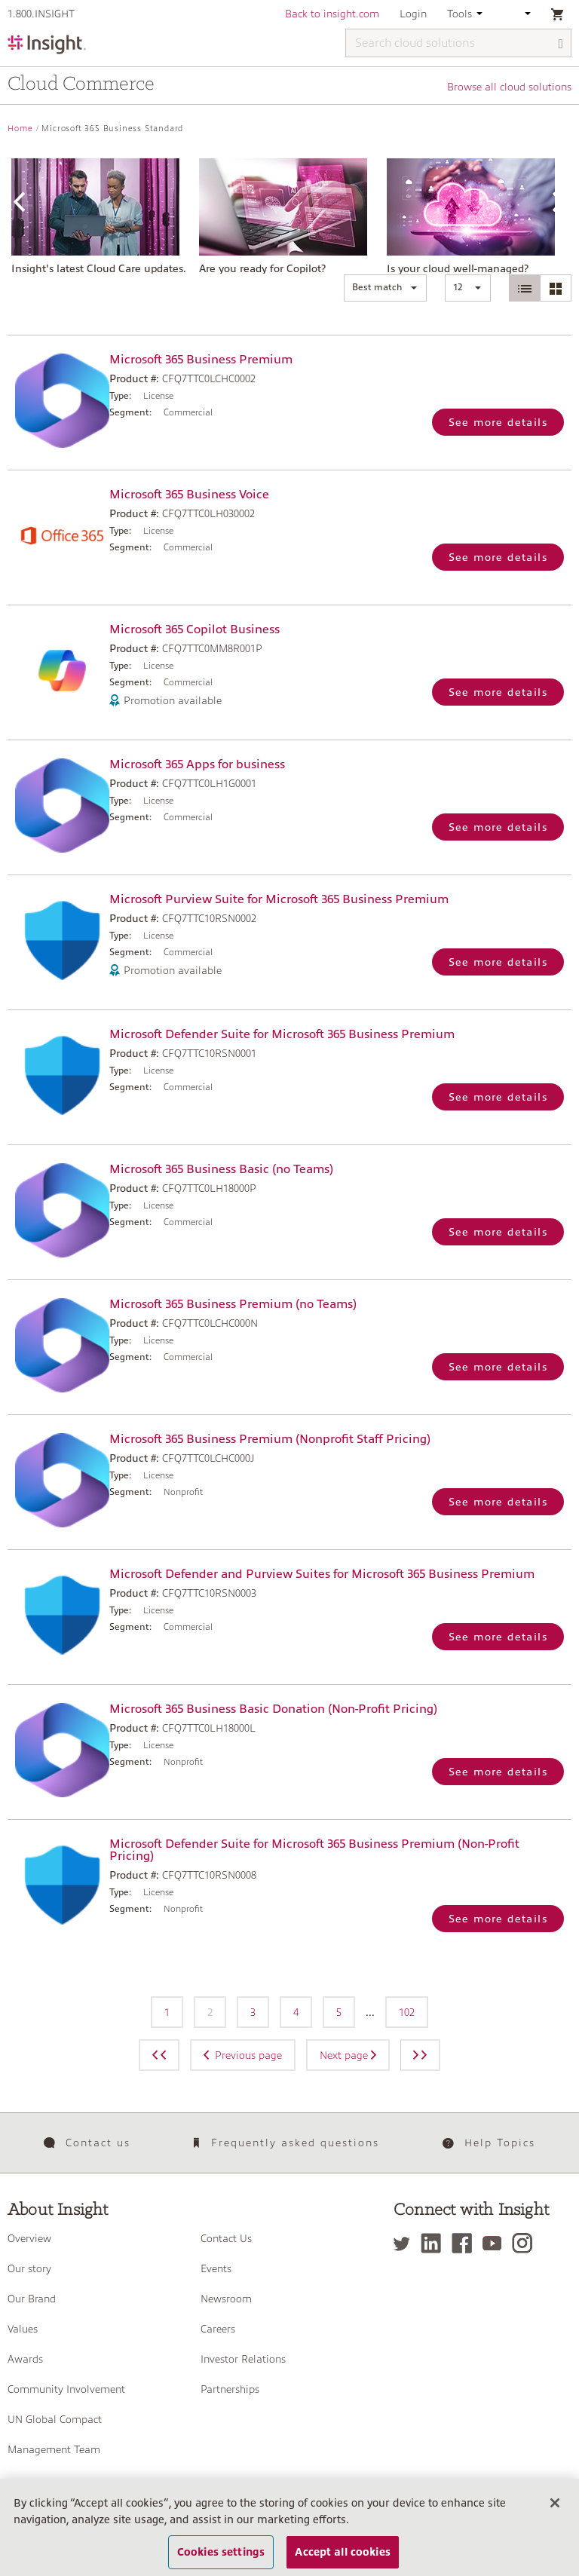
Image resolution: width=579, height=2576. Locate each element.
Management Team (54, 2449)
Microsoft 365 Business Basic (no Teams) (221, 1169)
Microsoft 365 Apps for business (197, 764)
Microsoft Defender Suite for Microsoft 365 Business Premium (282, 1034)
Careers (218, 2329)
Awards (25, 2359)
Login (413, 14)
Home (20, 128)
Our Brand (32, 2299)
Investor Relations (243, 2359)
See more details (498, 422)
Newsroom (226, 2299)
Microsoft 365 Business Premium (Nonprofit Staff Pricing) (269, 1439)
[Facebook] (465, 2243)
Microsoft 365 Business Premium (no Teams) (233, 1304)
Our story (29, 2268)
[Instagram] (526, 2243)
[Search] (561, 44)
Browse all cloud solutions (509, 87)
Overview (29, 2238)
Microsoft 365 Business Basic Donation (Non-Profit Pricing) (273, 1709)
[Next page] (420, 2055)
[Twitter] (406, 2243)
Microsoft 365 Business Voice (189, 495)
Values (23, 2329)
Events (216, 2268)
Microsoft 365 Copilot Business (194, 629)
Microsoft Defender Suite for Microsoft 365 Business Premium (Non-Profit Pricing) (314, 1850)
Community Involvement (66, 2389)
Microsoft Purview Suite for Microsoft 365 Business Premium (279, 899)
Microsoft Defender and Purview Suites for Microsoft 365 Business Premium (322, 1574)
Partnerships (230, 2389)
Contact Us (226, 2238)
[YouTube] (495, 2243)
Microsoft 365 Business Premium (201, 360)
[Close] (554, 2520)
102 (407, 2012)
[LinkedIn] (435, 2243)
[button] (385, 288)
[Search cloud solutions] (458, 43)
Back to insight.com (332, 14)
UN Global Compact (55, 2419)
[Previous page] (159, 2055)
